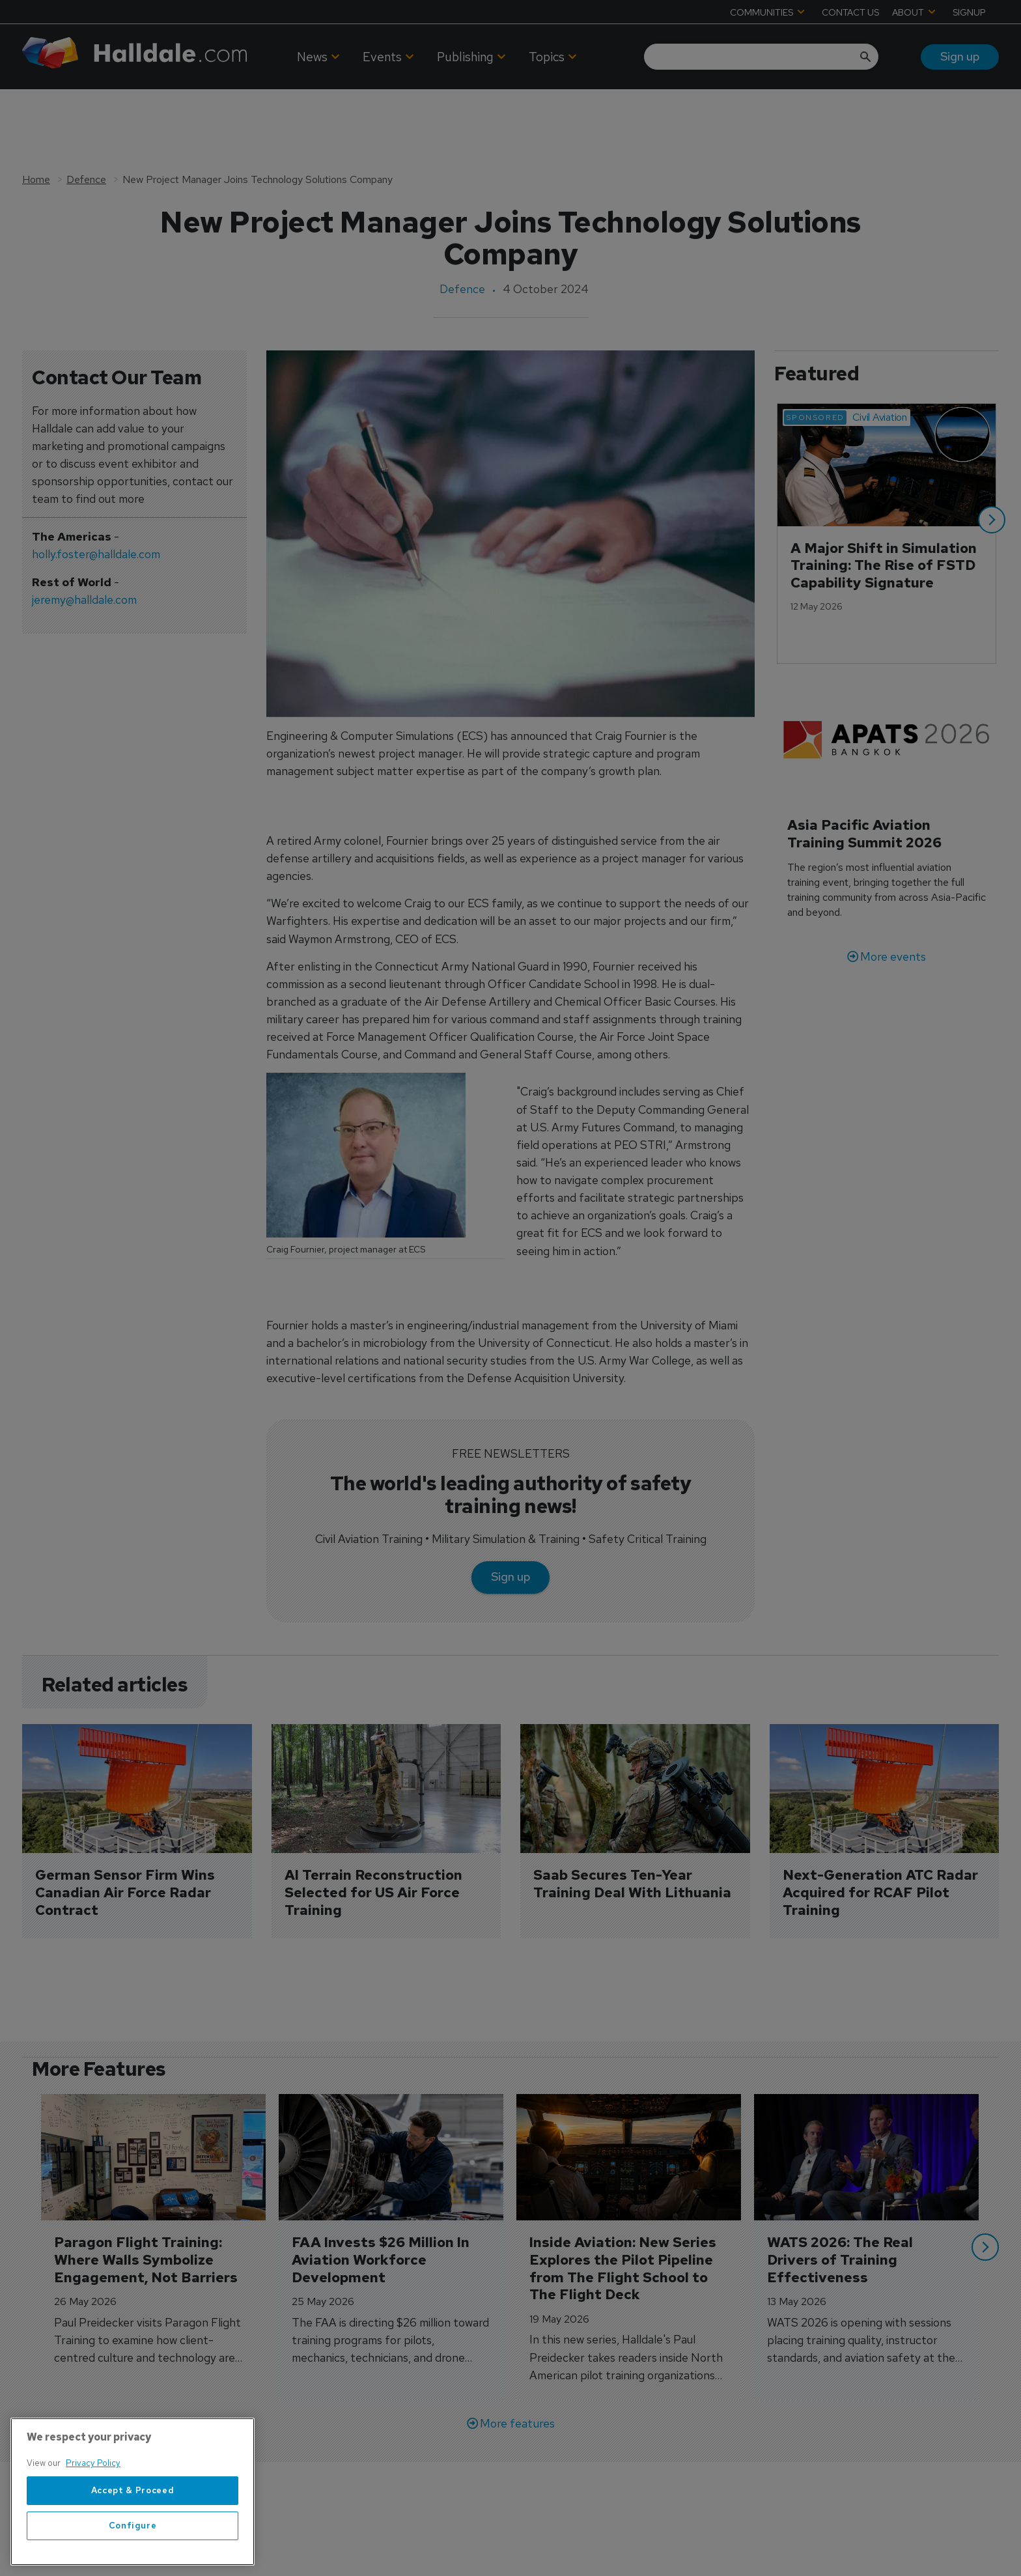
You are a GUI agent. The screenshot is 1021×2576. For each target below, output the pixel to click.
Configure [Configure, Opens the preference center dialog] (133, 2556)
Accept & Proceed (133, 2521)
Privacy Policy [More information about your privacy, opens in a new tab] (93, 2494)
